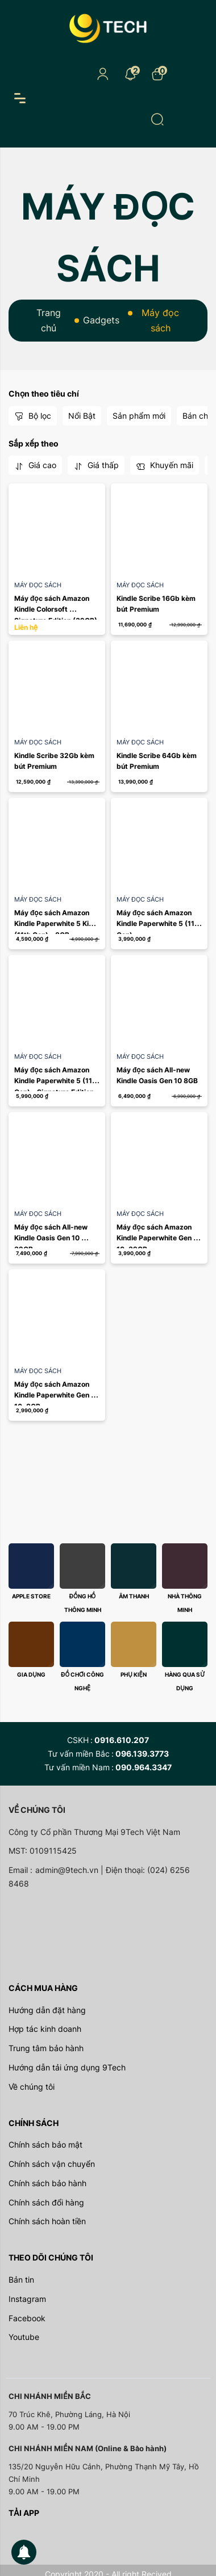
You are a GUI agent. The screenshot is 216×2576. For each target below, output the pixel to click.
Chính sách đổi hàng (46, 2202)
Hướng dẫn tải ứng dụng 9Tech (67, 2067)
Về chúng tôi (32, 2086)
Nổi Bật (81, 415)
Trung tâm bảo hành (46, 2048)
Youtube (24, 2337)
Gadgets (101, 320)
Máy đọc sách (37, 585)
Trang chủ (48, 320)
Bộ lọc (32, 416)
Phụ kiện (133, 1674)
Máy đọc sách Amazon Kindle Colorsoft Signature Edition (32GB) (55, 609)
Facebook (27, 2318)
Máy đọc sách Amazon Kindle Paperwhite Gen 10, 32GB (155, 1238)
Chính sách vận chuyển (52, 2164)
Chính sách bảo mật (45, 2144)
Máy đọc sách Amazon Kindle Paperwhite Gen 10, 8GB (52, 1395)
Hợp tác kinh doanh (45, 2029)
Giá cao (35, 465)
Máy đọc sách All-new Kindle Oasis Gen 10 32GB (51, 1238)
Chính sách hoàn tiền (47, 2221)
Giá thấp (96, 465)
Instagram (27, 2299)
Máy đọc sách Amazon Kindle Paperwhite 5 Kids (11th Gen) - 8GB (56, 923)
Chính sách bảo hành (47, 2183)
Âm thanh (134, 1596)
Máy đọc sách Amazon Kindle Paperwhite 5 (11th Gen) (160, 923)
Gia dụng (31, 1674)
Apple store (31, 1596)
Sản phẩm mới (139, 415)
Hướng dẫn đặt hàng (47, 2010)
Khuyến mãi (164, 465)
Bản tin (21, 2279)
